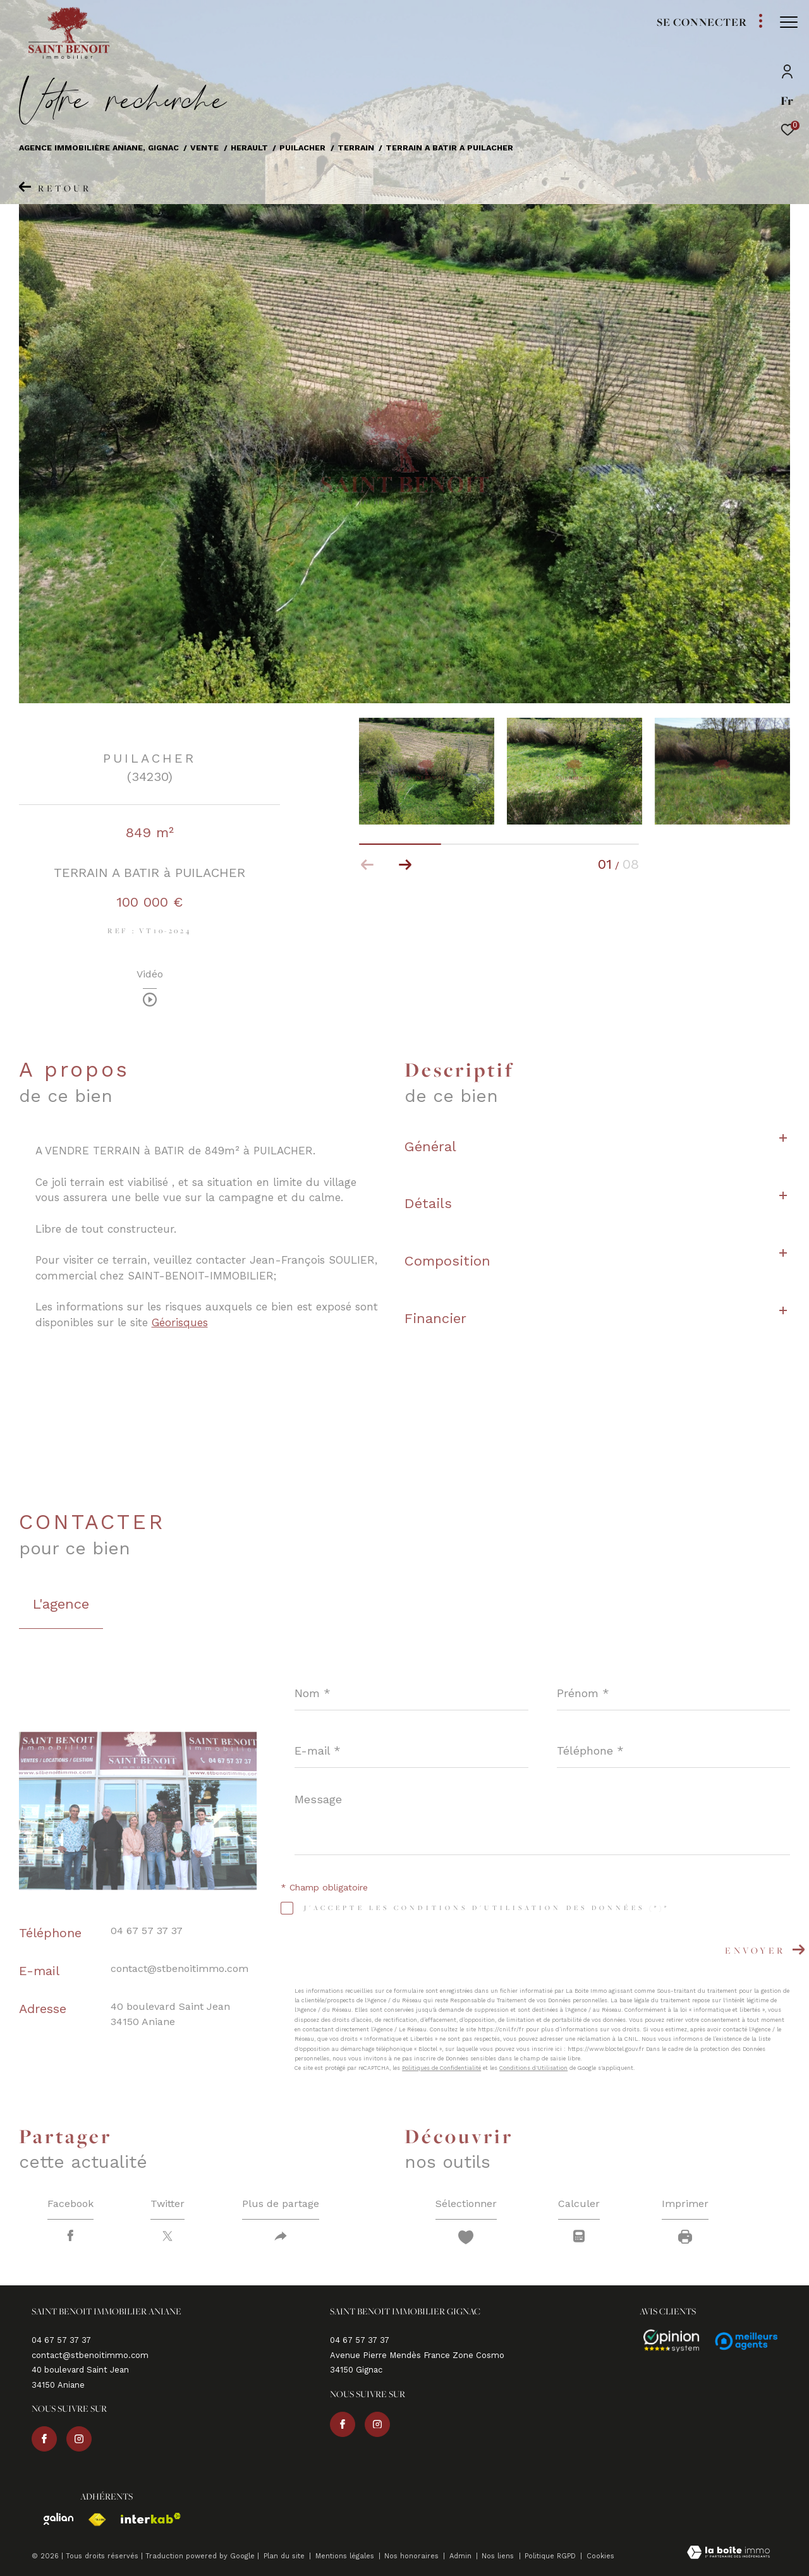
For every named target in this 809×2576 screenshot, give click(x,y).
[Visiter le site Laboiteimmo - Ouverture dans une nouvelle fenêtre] (728, 2553)
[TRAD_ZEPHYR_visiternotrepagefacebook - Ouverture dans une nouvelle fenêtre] (44, 2439)
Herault (249, 147)
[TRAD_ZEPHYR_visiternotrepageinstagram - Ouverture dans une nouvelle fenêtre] (79, 2439)
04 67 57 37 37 (147, 1931)
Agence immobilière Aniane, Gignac (99, 147)
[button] (405, 865)
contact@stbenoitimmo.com (179, 1968)
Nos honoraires (412, 2556)
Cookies (600, 2556)
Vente (204, 147)
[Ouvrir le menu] (789, 22)
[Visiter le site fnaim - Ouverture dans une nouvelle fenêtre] (90, 2520)
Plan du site (285, 2556)
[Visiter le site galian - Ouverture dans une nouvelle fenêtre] (52, 2519)
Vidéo (150, 974)
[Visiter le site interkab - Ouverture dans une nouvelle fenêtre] (145, 2518)
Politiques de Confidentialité (441, 2068)
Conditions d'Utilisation (533, 2068)
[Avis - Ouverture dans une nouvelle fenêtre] (665, 2341)
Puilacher (302, 147)
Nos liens (499, 2556)
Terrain (356, 147)
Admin (461, 2556)
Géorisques (180, 1322)
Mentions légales (346, 2556)
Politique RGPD (550, 2556)
